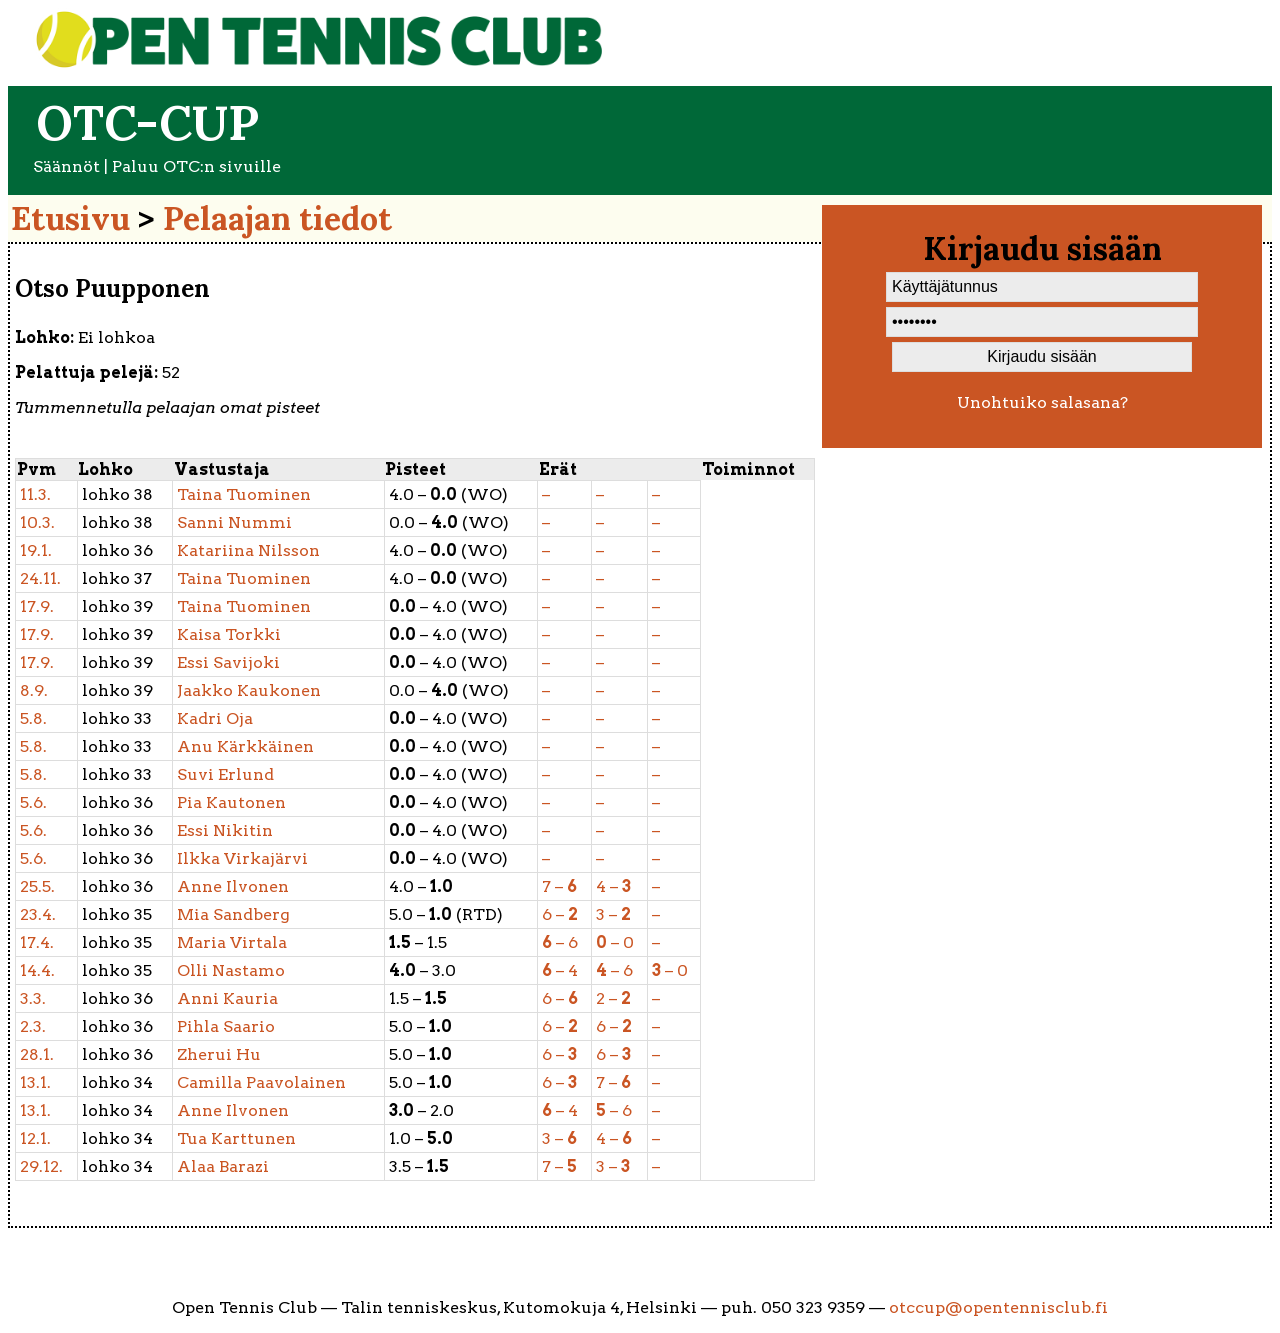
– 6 (560, 942)
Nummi (234, 522)
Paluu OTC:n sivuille (196, 166)
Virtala (232, 942)
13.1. (35, 1082)
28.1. (37, 1054)
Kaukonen (249, 690)
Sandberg (233, 914)
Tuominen (244, 494)
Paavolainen (261, 1082)
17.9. (37, 606)
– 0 (615, 942)
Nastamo (231, 970)
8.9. (34, 690)
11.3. (35, 494)
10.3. (37, 522)
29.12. (41, 1166)
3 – (613, 914)
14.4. (37, 970)
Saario (226, 1026)
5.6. (33, 802)
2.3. (33, 1026)
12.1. (35, 1138)
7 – (559, 886)
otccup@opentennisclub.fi (998, 1307)
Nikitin (225, 830)
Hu (219, 1054)
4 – (613, 886)
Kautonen (231, 802)
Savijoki (228, 662)
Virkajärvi (242, 858)
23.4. (38, 914)
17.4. (37, 942)
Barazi (223, 1166)
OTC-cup (147, 122)
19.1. (36, 550)
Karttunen (236, 1138)
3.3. (33, 998)
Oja (215, 718)
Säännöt (66, 166)
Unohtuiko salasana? (1042, 402)
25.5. (37, 886)
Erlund (225, 774)
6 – (560, 914)
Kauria (227, 998)
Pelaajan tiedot (277, 218)
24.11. (40, 578)
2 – (613, 998)
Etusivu (70, 218)
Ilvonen (233, 886)
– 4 (560, 970)
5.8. (33, 718)
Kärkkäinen (245, 746)
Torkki (229, 634)
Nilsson (248, 550)
